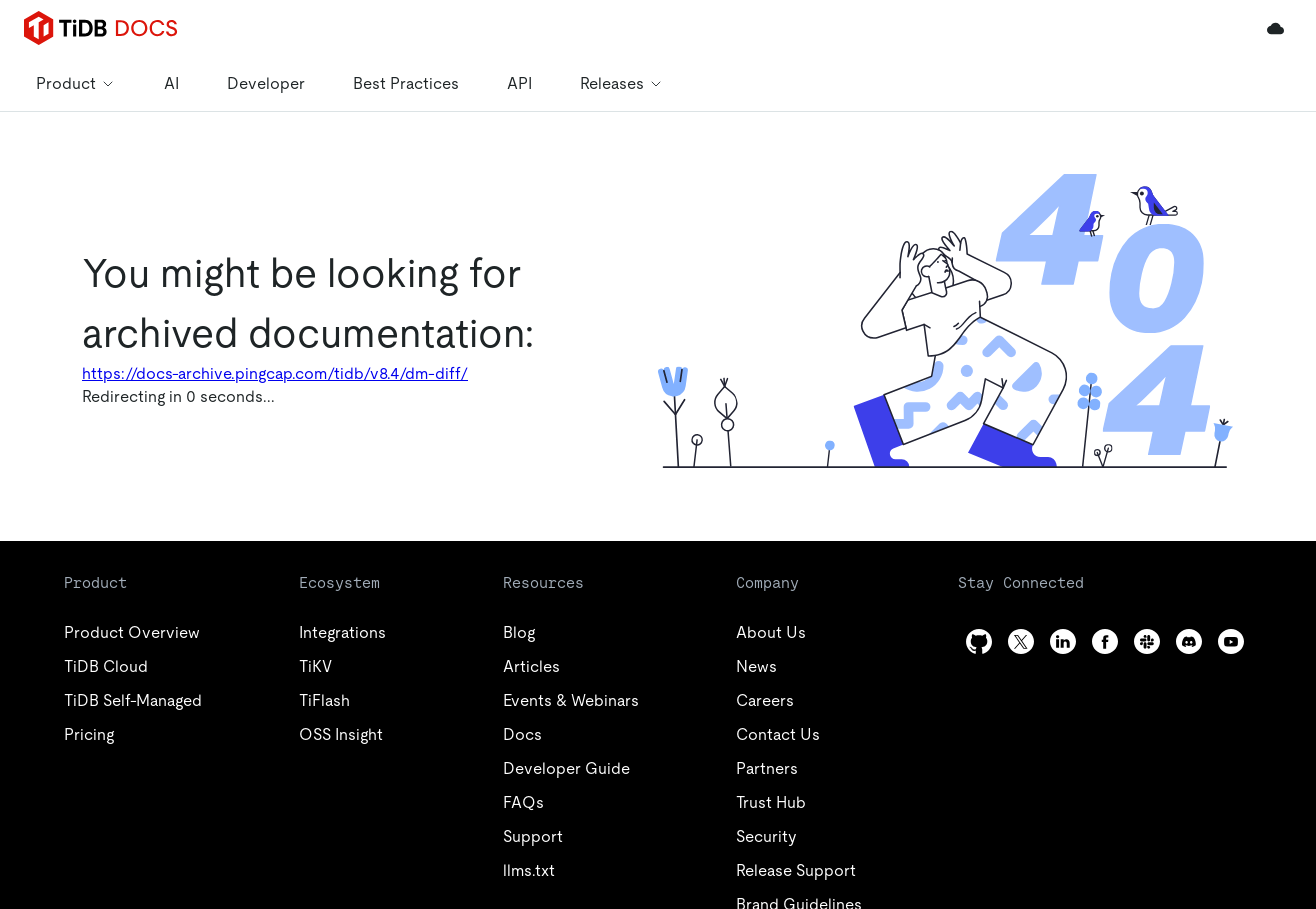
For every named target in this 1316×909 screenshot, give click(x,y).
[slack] (1147, 641)
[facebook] (1105, 641)
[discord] (1189, 641)
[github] (979, 641)
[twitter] (1021, 641)
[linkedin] (1063, 641)
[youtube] (1231, 641)
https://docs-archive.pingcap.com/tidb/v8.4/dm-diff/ (275, 373)
